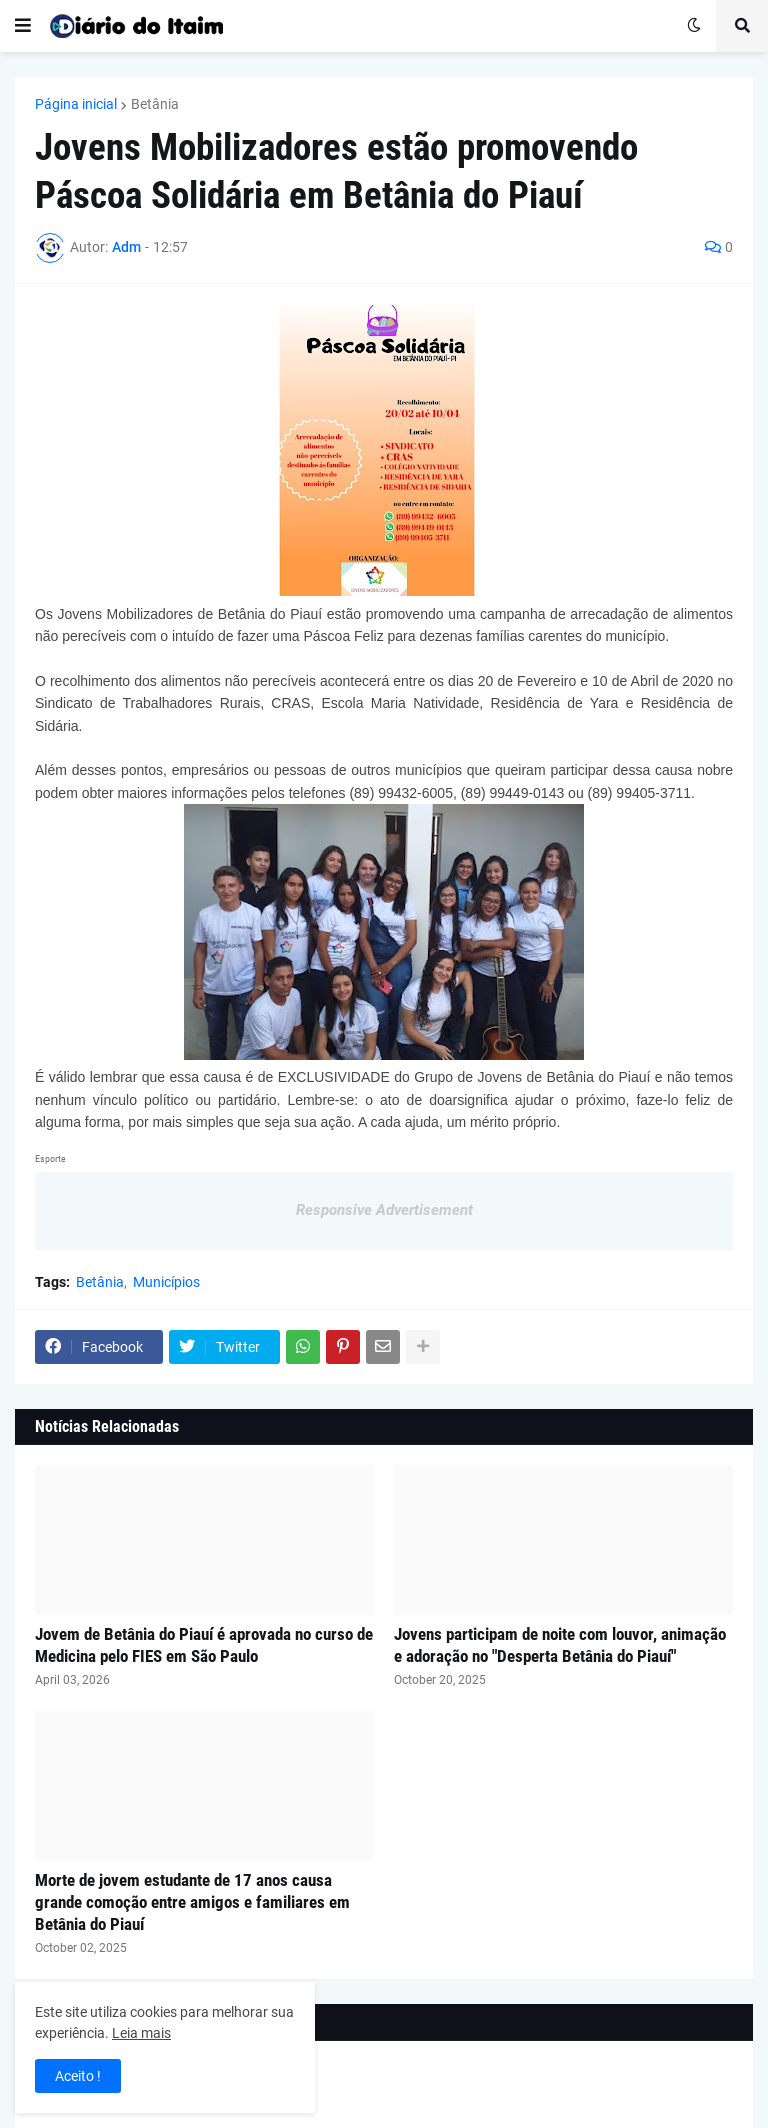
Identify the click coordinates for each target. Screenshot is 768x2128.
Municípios (166, 1282)
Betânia (155, 104)
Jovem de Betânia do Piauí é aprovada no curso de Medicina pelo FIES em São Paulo (204, 1645)
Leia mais (141, 2033)
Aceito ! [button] (78, 2076)
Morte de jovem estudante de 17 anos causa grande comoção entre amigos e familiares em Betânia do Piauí (192, 1902)
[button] (23, 26)
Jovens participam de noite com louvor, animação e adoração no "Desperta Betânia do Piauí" (560, 1645)
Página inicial (76, 104)
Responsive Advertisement (384, 1210)
